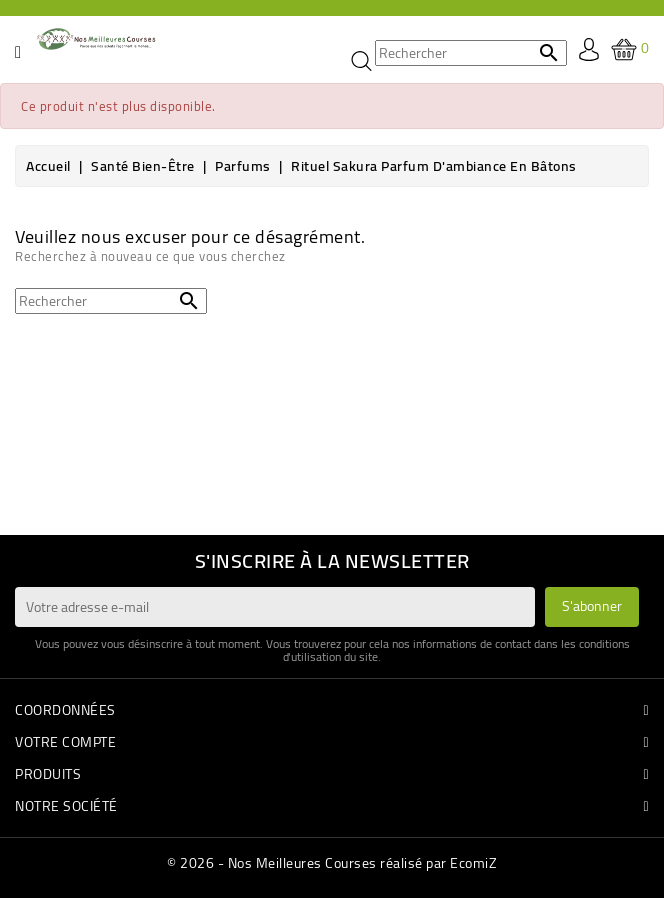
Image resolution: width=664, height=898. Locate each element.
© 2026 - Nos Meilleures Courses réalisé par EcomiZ (332, 863)
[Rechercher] (471, 53)
